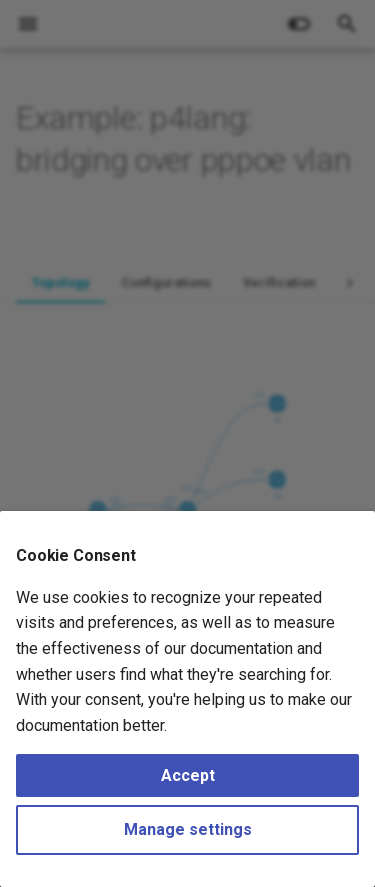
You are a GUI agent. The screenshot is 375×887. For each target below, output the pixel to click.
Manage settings (188, 829)
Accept (188, 775)
